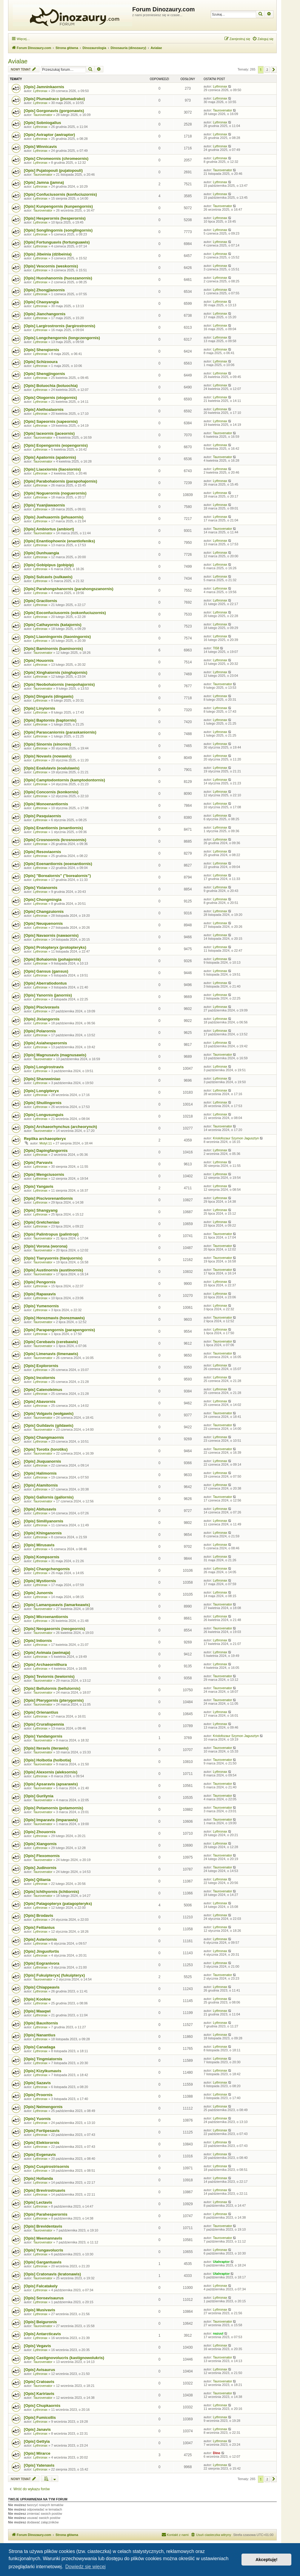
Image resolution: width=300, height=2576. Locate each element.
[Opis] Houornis (39, 660)
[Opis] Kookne (37, 1999)
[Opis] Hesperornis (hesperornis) (55, 218)
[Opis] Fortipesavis (41, 2130)
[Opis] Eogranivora (41, 1963)
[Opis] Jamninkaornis (44, 87)
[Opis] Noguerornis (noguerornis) (55, 493)
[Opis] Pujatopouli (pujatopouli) (53, 170)
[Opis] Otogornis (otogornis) (50, 397)
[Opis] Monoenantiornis (46, 804)
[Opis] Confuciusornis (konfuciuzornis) (60, 194)
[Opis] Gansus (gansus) (46, 971)
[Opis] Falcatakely (41, 2286)
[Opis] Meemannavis (43, 2238)
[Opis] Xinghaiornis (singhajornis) (55, 672)
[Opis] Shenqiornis (41, 350)
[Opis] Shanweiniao (42, 1079)
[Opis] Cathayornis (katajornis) (52, 624)
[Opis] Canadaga (39, 2047)
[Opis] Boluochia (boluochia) (51, 385)
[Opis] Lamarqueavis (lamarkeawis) (57, 1604)
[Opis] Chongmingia (42, 899)
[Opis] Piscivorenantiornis (48, 1198)
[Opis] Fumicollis (40, 2417)
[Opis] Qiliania (37, 1879)
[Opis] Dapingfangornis (46, 1150)
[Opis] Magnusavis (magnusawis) (55, 1055)
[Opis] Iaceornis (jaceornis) (49, 433)
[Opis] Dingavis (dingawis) (48, 696)
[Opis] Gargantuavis (42, 2262)
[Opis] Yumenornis (41, 1306)
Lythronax (40, 91)
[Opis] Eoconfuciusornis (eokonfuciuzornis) (65, 612)
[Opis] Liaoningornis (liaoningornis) (57, 636)
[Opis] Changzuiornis (44, 911)
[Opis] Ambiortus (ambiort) (49, 529)
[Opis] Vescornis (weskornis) (51, 266)
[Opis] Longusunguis (44, 1114)
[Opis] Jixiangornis (41, 1019)
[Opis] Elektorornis (41, 2142)
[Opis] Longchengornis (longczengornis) (62, 338)
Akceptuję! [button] (267, 2559)
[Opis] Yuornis (37, 2118)
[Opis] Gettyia (37, 2441)
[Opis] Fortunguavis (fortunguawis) (57, 242)
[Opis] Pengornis (40, 1282)
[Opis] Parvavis (38, 1162)
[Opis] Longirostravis (44, 1067)
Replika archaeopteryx (45, 1138)
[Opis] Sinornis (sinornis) (47, 744)
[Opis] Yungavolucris (43, 2250)
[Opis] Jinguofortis (41, 1951)
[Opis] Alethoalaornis (44, 409)
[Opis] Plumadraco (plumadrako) (54, 99)
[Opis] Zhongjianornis (44, 290)
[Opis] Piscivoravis (41, 1007)
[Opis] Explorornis (41, 1365)
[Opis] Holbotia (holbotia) (47, 1760)
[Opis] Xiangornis (40, 1844)
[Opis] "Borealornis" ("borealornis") (57, 875)
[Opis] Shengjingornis (44, 373)
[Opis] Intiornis (38, 1640)
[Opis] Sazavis (37, 2083)
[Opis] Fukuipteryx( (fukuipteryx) (54, 1975)
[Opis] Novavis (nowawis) (48, 756)
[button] (274, 70)
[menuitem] (262, 38)
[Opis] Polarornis (40, 1031)
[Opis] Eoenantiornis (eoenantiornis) (58, 863)
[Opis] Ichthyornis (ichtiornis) (51, 1891)
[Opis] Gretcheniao (41, 1222)
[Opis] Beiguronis (40, 2322)
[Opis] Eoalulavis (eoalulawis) (51, 768)
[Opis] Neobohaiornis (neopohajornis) (59, 684)
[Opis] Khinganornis (43, 1533)
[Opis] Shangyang (41, 1210)
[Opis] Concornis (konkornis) (51, 792)
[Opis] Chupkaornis (42, 2405)
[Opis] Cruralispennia (44, 1724)
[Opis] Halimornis (40, 1473)
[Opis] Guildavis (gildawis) (48, 1425)
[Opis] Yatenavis (39, 2465)
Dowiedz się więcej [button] (85, 2566)
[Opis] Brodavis (38, 1915)
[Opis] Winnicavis (40, 146)
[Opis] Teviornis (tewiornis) (49, 1676)
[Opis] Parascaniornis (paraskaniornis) (60, 732)
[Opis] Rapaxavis (40, 1294)
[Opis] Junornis (38, 1593)
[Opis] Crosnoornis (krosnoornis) (55, 840)
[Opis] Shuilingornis (42, 1102)
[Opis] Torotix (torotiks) (45, 1449)
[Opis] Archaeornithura (45, 1664)
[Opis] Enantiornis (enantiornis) (53, 828)
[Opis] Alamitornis (41, 1485)
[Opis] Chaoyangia (41, 302)
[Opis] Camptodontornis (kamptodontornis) (64, 780)
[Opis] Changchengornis (47, 1569)
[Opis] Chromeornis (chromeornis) (56, 158)
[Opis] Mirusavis (39, 1545)
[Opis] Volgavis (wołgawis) (48, 1413)
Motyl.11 (45, 1143)
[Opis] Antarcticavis (42, 2334)
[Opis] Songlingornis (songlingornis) (58, 230)
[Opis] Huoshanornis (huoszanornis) (58, 278)
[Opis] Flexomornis (42, 1855)
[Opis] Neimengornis (43, 2106)
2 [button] (267, 70)
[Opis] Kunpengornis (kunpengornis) (58, 206)
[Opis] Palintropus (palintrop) (51, 1234)
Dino (216, 2453)
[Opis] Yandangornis (43, 1736)
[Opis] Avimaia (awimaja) (47, 1652)
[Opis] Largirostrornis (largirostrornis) (59, 326)
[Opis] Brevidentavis (43, 2226)
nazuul (218, 2333)
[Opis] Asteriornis (40, 1939)
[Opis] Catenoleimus (43, 1389)
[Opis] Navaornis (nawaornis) (51, 935)
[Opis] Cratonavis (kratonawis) (52, 2274)
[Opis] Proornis (38, 2095)
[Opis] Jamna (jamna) (44, 182)
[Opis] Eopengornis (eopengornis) (56, 445)
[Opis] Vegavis (37, 2346)
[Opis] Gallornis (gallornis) (48, 1497)
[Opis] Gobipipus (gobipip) (49, 565)
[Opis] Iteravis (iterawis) (46, 1748)
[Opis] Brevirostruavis (44, 2190)
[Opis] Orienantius (41, 1712)
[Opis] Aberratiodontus (45, 983)
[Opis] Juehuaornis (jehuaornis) (53, 517)
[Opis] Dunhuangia (41, 553)
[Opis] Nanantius (40, 2035)
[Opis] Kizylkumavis (42, 2071)
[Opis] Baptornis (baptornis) (50, 720)
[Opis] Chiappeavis (41, 1987)
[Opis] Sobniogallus (42, 122)
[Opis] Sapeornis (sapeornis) (51, 421)
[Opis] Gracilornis (40, 601)
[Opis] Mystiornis (40, 1581)
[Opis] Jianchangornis (44, 314)
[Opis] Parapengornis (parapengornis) (59, 1330)
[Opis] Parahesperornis (45, 2214)
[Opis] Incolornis (39, 1377)
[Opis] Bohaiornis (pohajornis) (52, 959)
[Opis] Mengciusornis (44, 1174)
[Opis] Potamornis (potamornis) (53, 1808)
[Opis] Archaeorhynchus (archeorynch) (60, 1126)
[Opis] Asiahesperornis (45, 1043)
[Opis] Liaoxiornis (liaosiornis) (52, 469)
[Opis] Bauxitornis (41, 2023)
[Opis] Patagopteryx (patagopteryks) (58, 1903)
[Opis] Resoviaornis (42, 852)
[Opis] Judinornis (40, 1867)
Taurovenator (42, 115)
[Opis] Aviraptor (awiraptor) (49, 134)
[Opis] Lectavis (38, 2202)
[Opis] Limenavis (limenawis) (51, 1353)
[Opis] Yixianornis (40, 887)
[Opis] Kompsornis (41, 1557)
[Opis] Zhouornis (40, 1832)
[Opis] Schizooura (41, 361)
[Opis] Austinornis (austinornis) (53, 1270)
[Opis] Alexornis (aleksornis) (50, 1772)
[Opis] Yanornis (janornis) (48, 995)
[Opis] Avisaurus (39, 2369)
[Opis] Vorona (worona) (45, 1246)
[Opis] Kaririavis (39, 2393)
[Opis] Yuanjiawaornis (44, 505)
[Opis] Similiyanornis (43, 1521)
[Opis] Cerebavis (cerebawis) (51, 1342)
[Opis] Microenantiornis (46, 1616)
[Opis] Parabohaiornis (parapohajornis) (60, 481)
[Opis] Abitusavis (40, 1509)
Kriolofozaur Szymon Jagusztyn (236, 1138)
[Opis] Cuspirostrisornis (46, 2166)
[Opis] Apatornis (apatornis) (50, 457)
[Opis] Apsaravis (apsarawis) (51, 1784)
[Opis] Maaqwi (37, 2011)
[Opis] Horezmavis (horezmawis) (54, 1318)
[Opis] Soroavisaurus (44, 2298)
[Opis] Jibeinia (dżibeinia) (48, 254)
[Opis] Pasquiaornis (42, 816)
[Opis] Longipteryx (41, 1091)
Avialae (17, 61)
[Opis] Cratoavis (39, 2381)
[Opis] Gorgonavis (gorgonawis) (54, 110)
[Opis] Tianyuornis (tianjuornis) (53, 1258)
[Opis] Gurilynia (38, 1796)
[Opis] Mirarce (37, 2453)
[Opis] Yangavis (38, 1186)
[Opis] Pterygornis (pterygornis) (54, 1700)
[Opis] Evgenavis (40, 2154)
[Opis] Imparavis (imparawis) (51, 1820)
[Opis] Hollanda (38, 2178)
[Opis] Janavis (37, 2429)
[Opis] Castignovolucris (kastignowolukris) (64, 2357)
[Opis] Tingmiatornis (43, 2059)
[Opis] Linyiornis (39, 708)
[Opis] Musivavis (39, 2310)
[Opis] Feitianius (39, 1927)
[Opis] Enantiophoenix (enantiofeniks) (59, 541)
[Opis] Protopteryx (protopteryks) (55, 947)
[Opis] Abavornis (40, 1401)
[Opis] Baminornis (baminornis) (53, 648)
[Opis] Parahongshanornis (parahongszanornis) (68, 589)
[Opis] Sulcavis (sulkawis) (48, 577)
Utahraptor (221, 2261)
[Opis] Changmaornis (44, 1437)
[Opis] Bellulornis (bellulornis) (52, 1688)
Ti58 (216, 648)
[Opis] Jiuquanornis (42, 1461)
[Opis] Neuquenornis (43, 923)
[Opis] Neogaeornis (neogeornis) (54, 1628)
